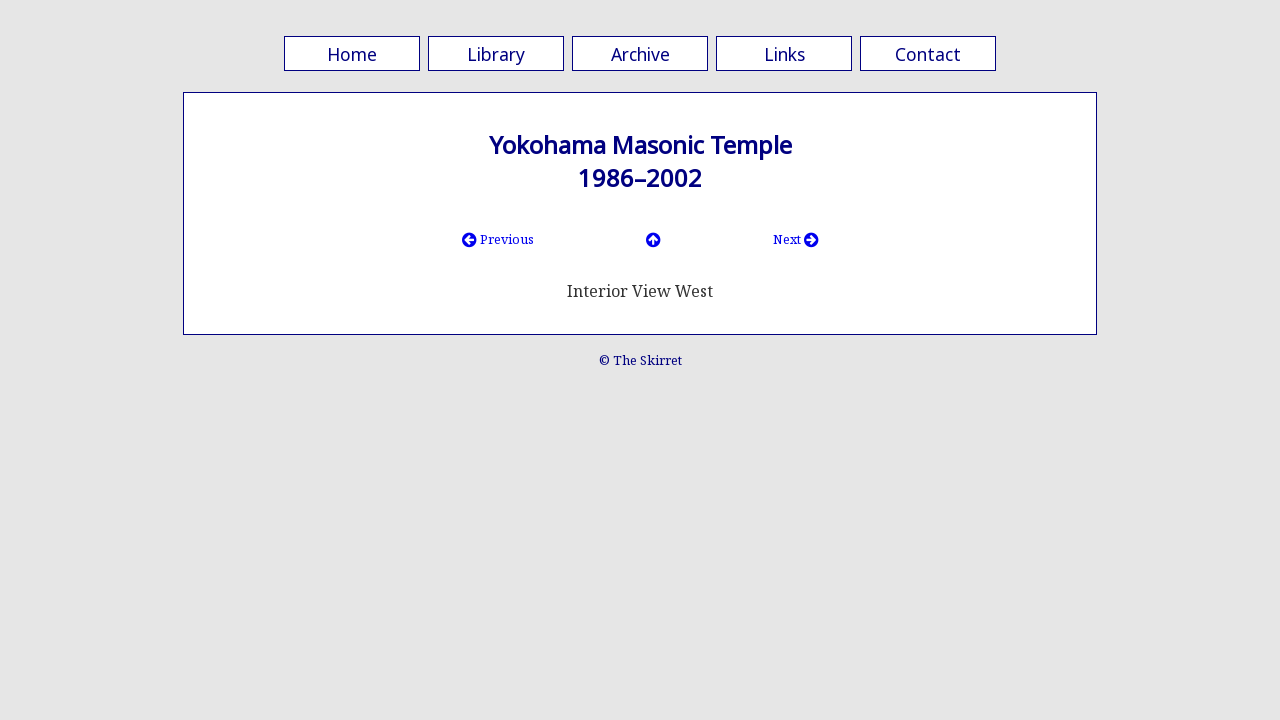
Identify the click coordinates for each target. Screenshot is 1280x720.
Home (352, 54)
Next (796, 239)
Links (784, 54)
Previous (498, 239)
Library (496, 54)
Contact (928, 54)
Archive (640, 54)
